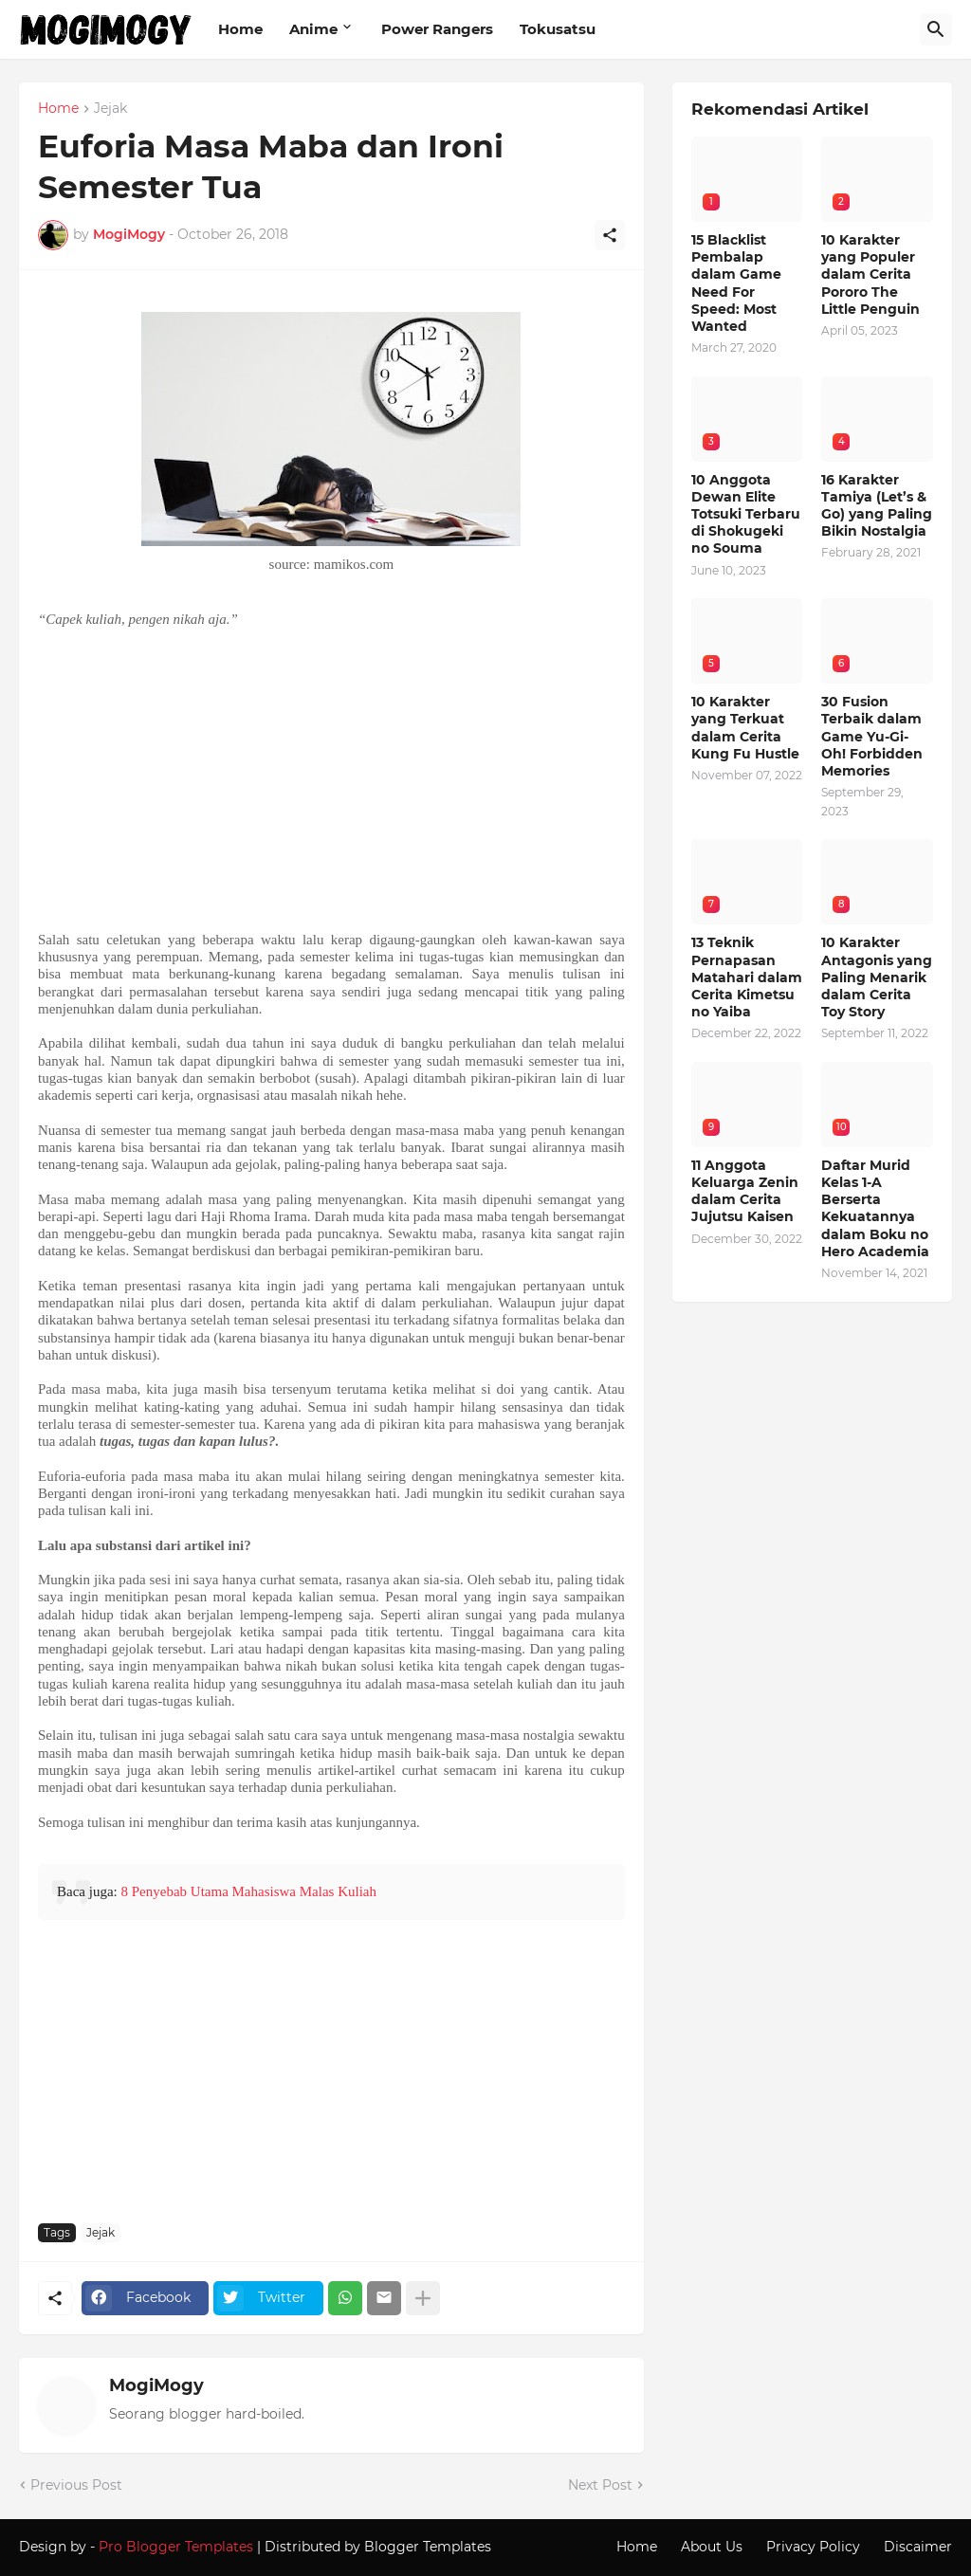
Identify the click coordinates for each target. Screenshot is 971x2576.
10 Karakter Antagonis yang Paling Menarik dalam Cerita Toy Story (876, 977)
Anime (313, 29)
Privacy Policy (813, 2546)
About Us (711, 2546)
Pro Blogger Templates (176, 2546)
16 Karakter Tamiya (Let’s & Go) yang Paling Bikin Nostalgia (876, 505)
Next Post (600, 2485)
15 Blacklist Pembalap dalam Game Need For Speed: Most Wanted (736, 283)
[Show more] (423, 2298)
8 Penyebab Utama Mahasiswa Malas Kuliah (248, 1891)
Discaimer (918, 2546)
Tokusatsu (557, 29)
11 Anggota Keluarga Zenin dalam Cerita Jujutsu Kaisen (744, 1191)
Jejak (110, 109)
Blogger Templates (427, 2546)
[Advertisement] (331, 779)
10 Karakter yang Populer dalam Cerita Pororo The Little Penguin (870, 274)
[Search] (936, 29)
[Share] (610, 235)
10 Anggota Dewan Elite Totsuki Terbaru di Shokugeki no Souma (745, 514)
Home (240, 29)
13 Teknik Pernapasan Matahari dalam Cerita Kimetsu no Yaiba (746, 977)
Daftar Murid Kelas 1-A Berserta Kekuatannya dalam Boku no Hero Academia (875, 1208)
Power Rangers (437, 29)
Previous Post (76, 2485)
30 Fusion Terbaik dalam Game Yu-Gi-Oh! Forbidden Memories (872, 736)
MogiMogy (156, 2385)
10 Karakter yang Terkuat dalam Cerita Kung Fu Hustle (745, 727)
